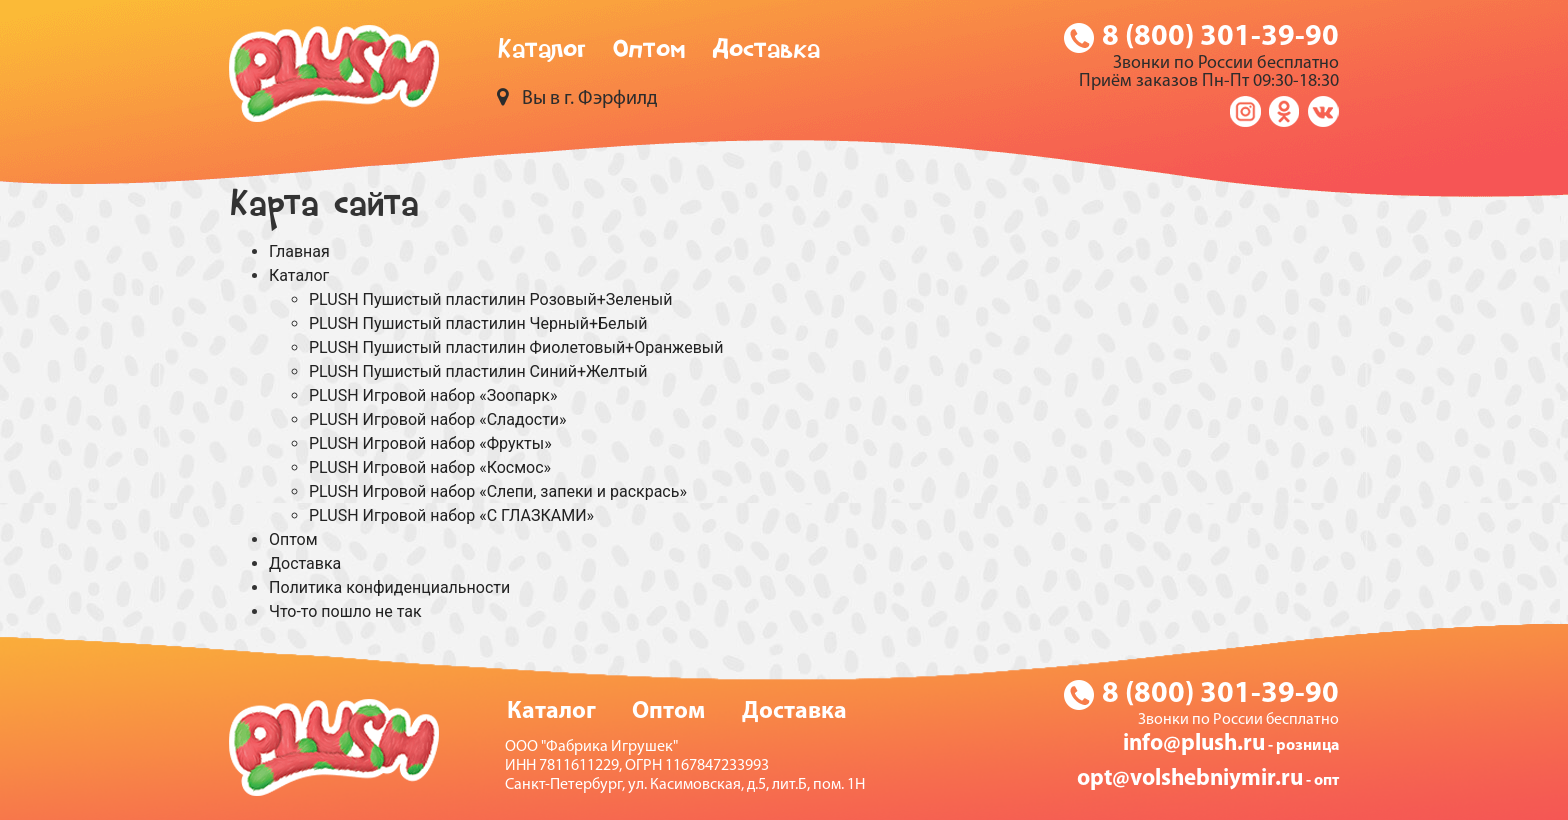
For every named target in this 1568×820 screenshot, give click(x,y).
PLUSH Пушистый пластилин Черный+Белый (478, 323)
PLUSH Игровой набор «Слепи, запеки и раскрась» (498, 491)
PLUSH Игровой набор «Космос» (430, 467)
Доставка (766, 52)
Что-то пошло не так (345, 611)
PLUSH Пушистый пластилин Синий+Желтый (478, 371)
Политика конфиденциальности (389, 587)
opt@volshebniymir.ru (1190, 779)
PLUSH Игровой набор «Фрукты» (430, 443)
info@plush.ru (1194, 744)
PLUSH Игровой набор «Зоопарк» (433, 395)
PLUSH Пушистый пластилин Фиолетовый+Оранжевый (516, 347)
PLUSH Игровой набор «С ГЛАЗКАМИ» (451, 515)
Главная (299, 251)
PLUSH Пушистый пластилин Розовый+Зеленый (490, 299)
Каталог (541, 52)
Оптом (649, 52)
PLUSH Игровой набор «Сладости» (438, 419)
